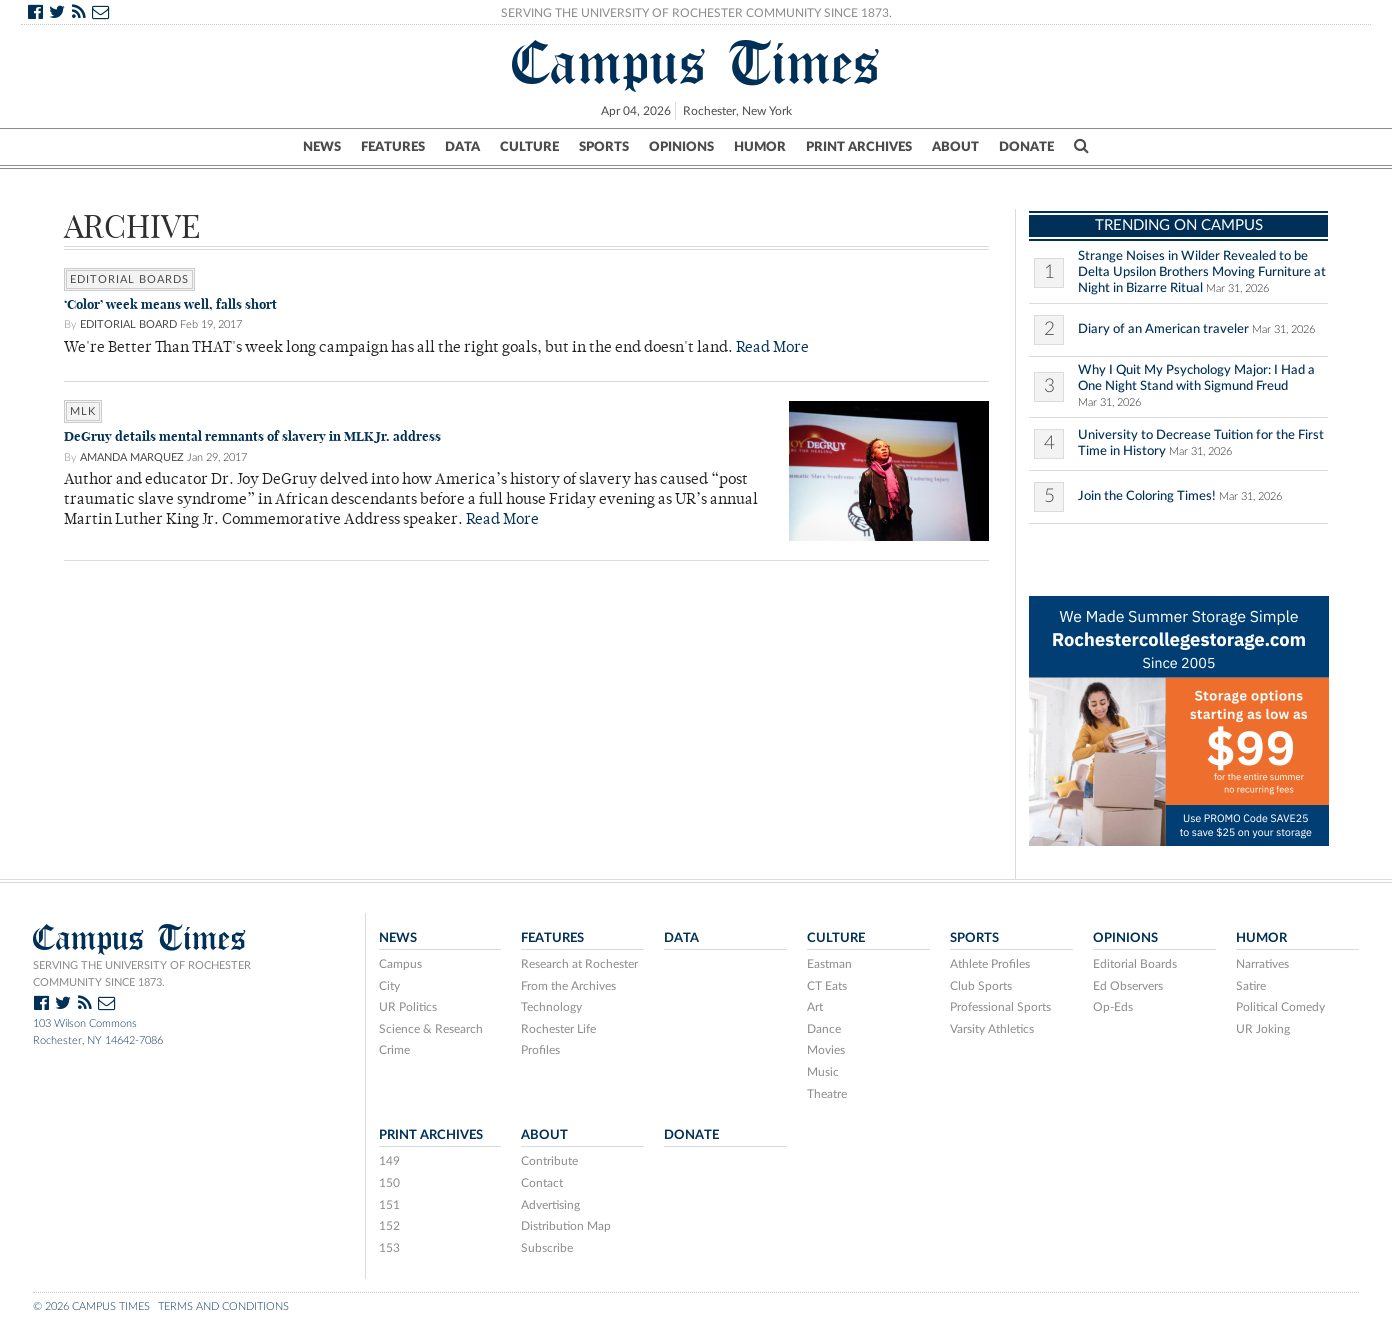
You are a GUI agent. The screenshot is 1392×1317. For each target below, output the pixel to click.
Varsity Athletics (992, 1029)
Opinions (681, 147)
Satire (1251, 986)
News (322, 147)
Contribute (549, 1161)
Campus (400, 964)
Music (823, 1072)
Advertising (550, 1205)
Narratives (1262, 964)
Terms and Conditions (223, 1306)
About (955, 147)
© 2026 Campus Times (91, 1306)
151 (389, 1205)
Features (393, 147)
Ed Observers (1128, 986)
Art (815, 1007)
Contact (542, 1183)
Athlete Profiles (990, 964)
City (389, 986)
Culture (529, 147)
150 (389, 1183)
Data (462, 147)
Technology (551, 1007)
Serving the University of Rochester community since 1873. (142, 974)
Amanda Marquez (132, 457)
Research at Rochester (579, 964)
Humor (760, 147)
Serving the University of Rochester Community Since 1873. (696, 13)
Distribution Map (566, 1226)
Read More (772, 348)
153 (389, 1248)
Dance (824, 1029)
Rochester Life (558, 1029)
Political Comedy (1280, 1007)
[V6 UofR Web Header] (1179, 719)
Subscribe (547, 1248)
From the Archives (568, 986)
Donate (1026, 147)
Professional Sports (1000, 1007)
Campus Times (696, 63)
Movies (826, 1050)
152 (389, 1226)
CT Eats (827, 986)
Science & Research (431, 1029)
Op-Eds (1113, 1007)
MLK (83, 411)
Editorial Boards (129, 279)
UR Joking (1263, 1029)
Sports (604, 147)
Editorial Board (128, 324)
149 (389, 1161)
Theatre (827, 1094)
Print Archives (859, 147)
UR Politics (408, 1007)
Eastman (829, 964)
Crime (394, 1050)
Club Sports (981, 986)
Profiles (540, 1050)
